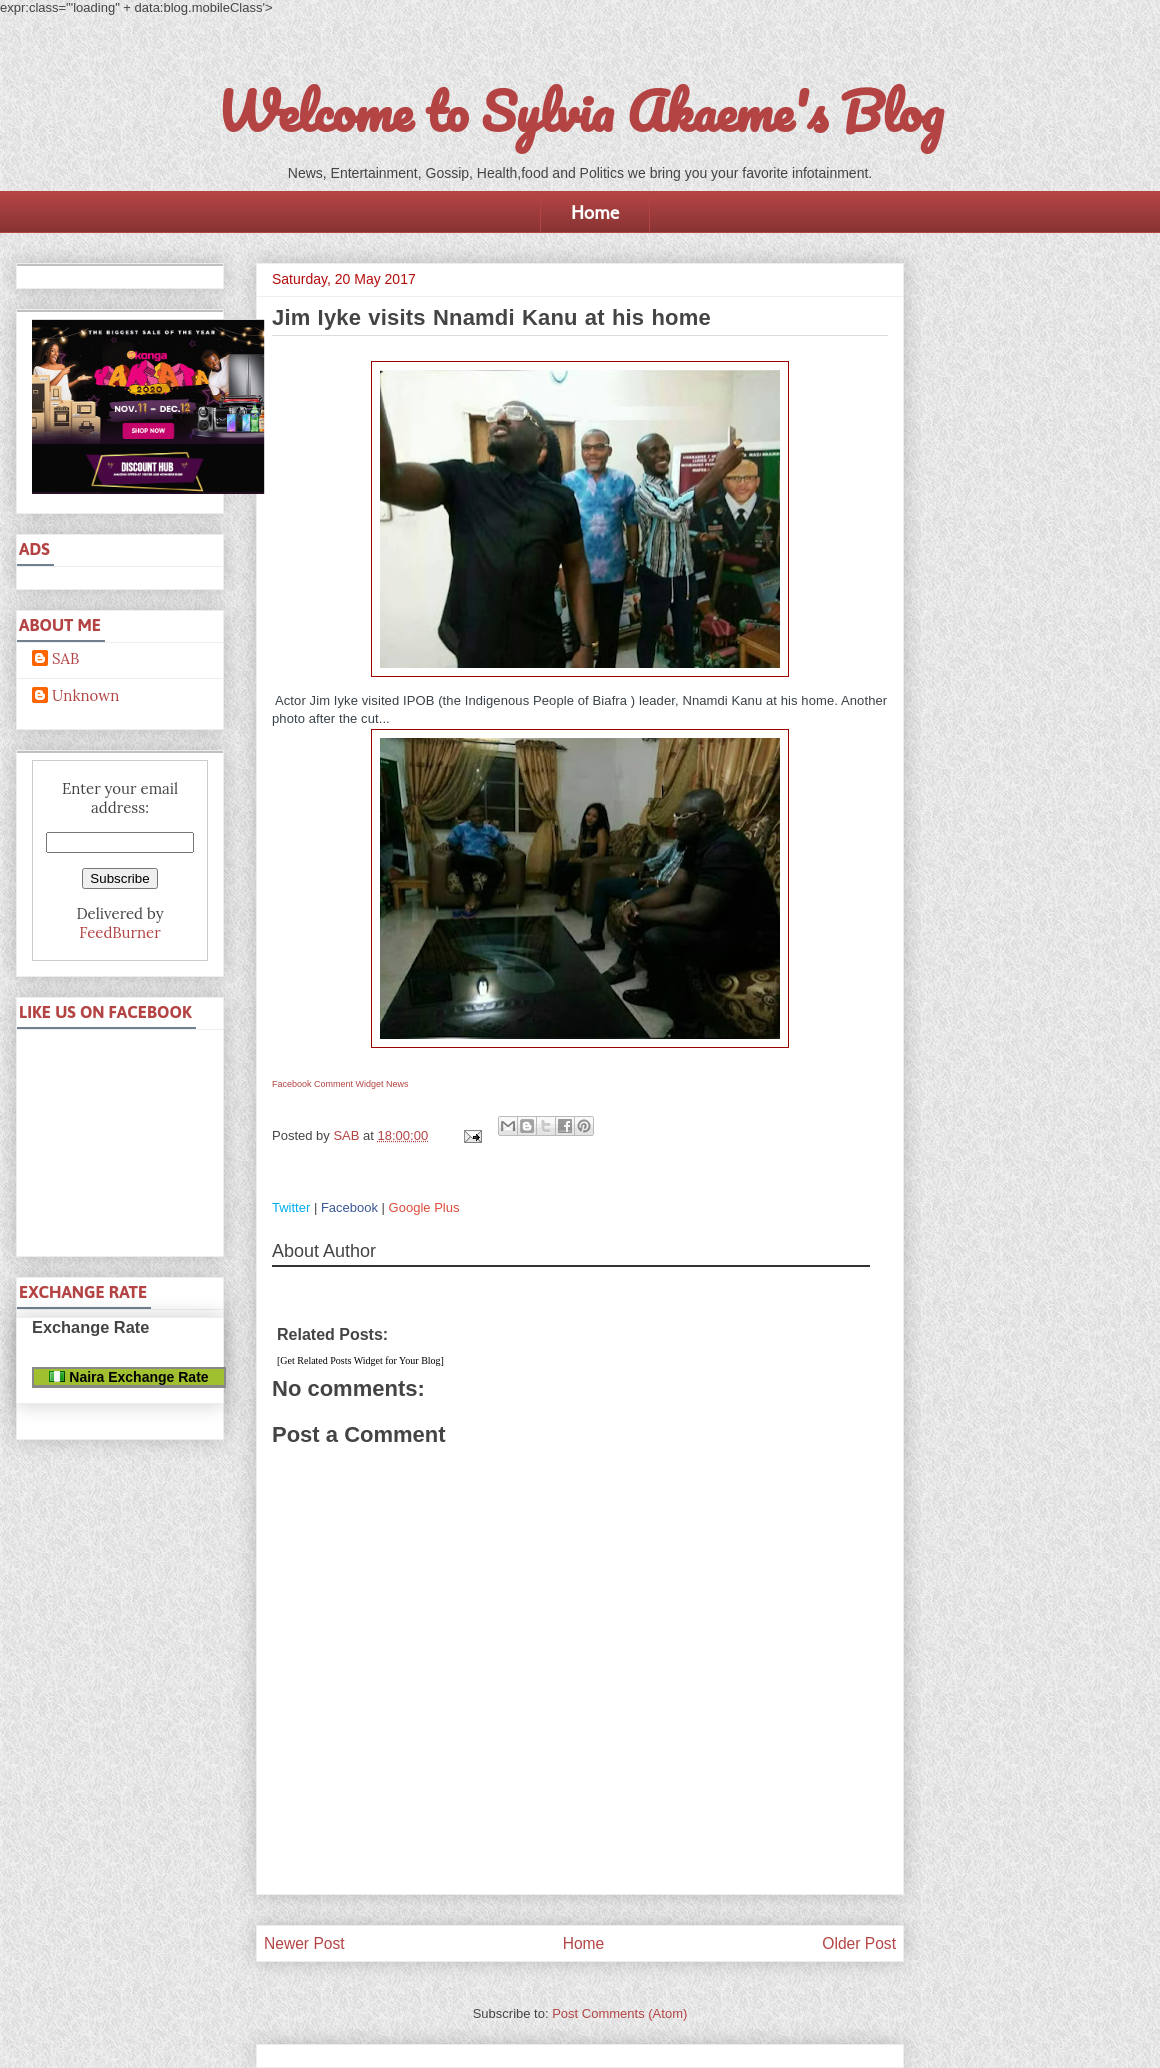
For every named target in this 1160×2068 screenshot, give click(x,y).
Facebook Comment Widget (328, 1084)
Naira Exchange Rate (128, 1377)
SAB (65, 659)
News (397, 1084)
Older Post (859, 1943)
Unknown (85, 696)
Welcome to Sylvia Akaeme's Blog (580, 111)
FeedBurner (119, 932)
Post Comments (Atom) (619, 2013)
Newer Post (304, 1943)
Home (595, 212)
